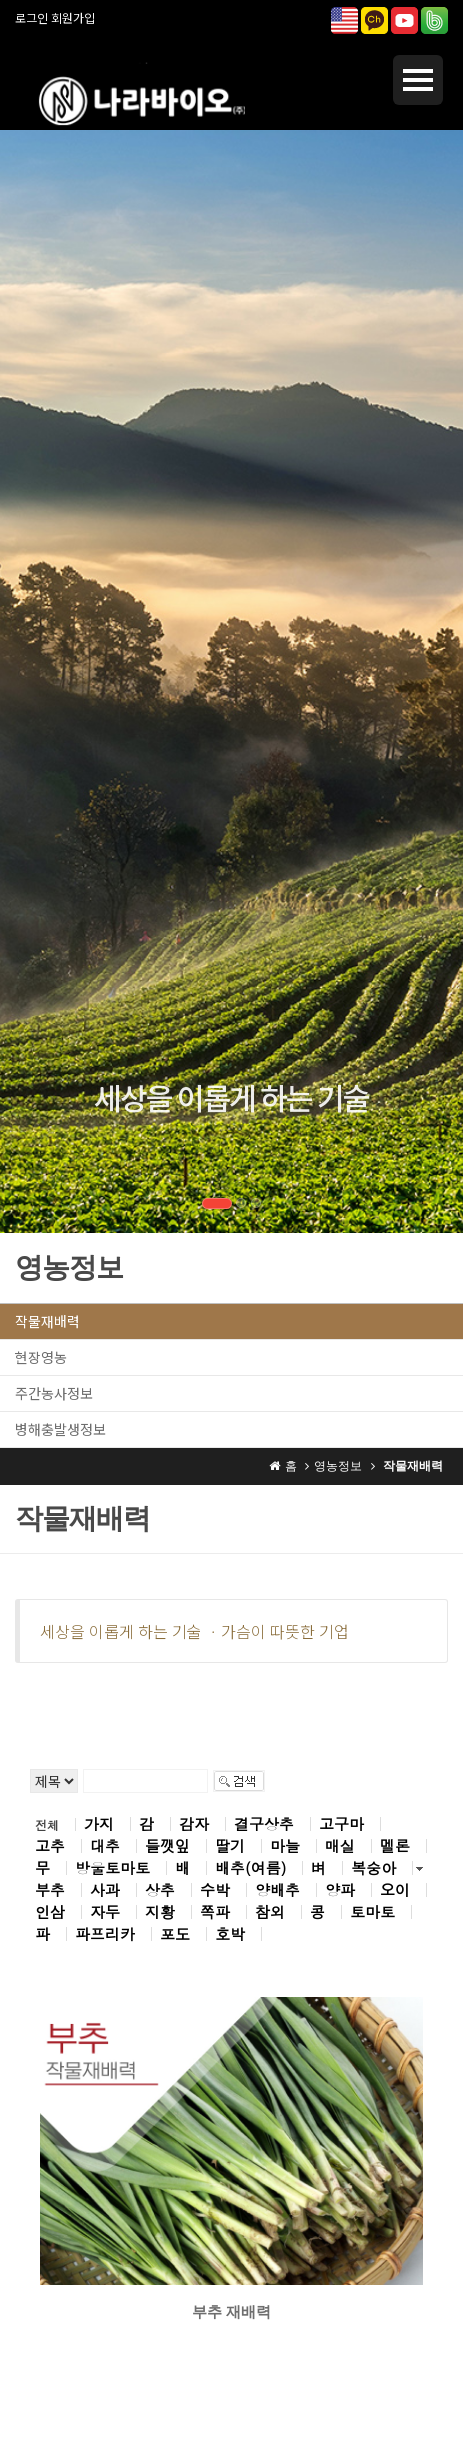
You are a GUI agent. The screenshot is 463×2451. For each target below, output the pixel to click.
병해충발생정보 (60, 1429)
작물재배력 (47, 1321)
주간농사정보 (54, 1393)
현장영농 (41, 1357)
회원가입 (73, 17)
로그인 (31, 17)
